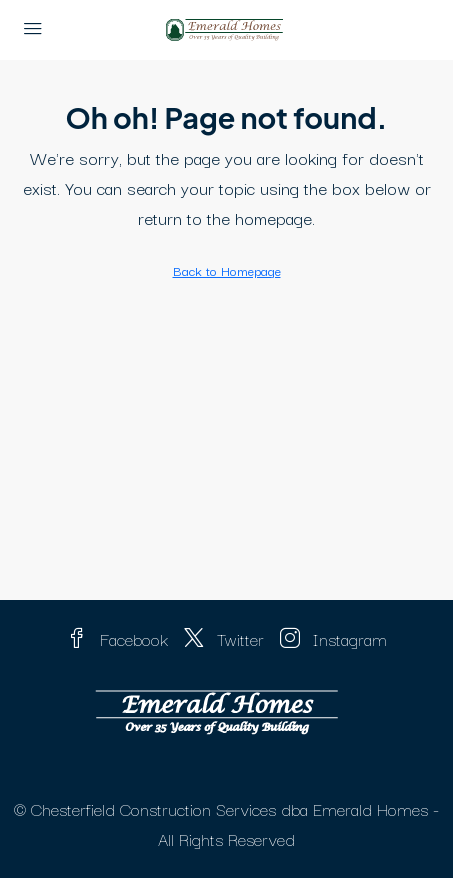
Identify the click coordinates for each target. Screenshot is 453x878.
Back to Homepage (227, 270)
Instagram (333, 638)
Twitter (224, 638)
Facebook (117, 638)
